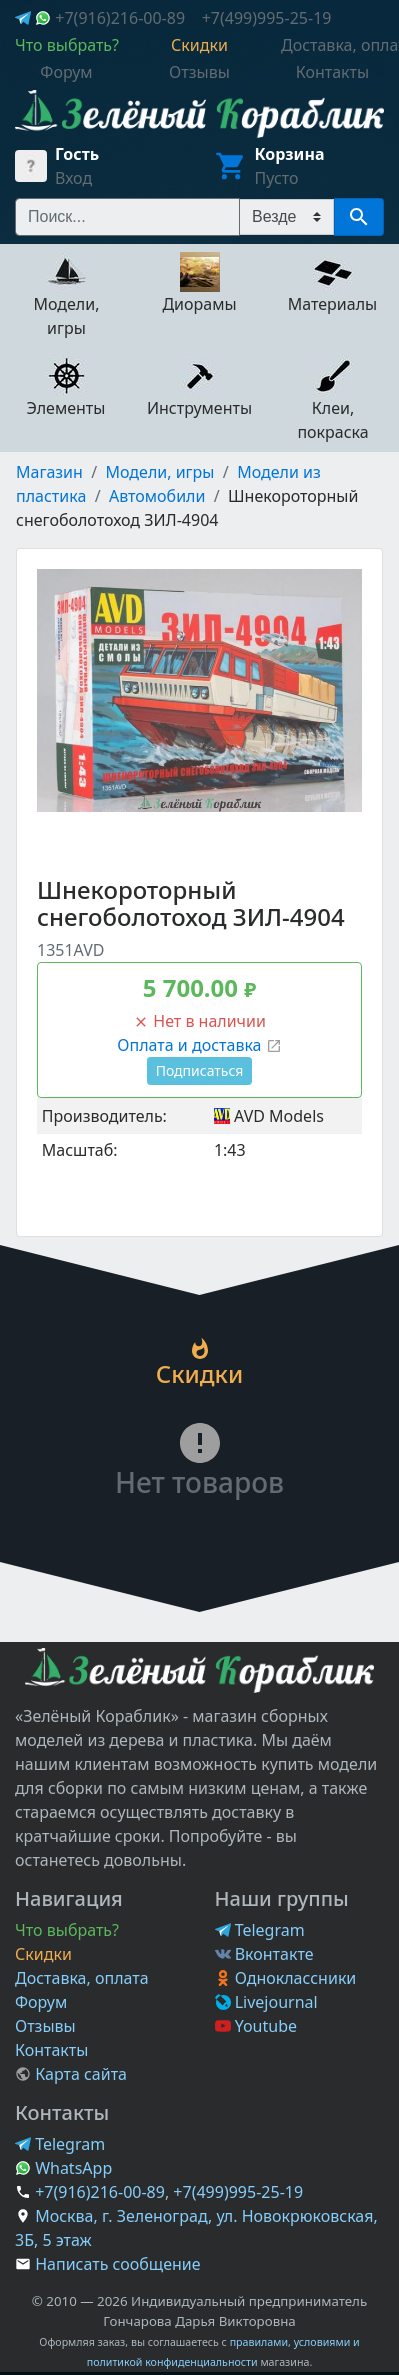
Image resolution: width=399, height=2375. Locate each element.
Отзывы (45, 2026)
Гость (77, 154)
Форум (41, 2002)
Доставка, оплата (82, 1978)
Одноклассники (286, 1978)
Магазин (49, 472)
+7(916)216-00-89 (120, 18)
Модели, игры (160, 472)
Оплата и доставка (199, 1045)
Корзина (290, 154)
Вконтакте (264, 1954)
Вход (73, 178)
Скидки (43, 1954)
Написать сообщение (117, 2264)
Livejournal (266, 2002)
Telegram (260, 1930)
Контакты (51, 2050)
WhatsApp (63, 2168)
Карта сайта (71, 2074)
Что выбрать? (67, 1930)
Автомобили (157, 496)
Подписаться (200, 1070)
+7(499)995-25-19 (267, 18)
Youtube (256, 2026)
